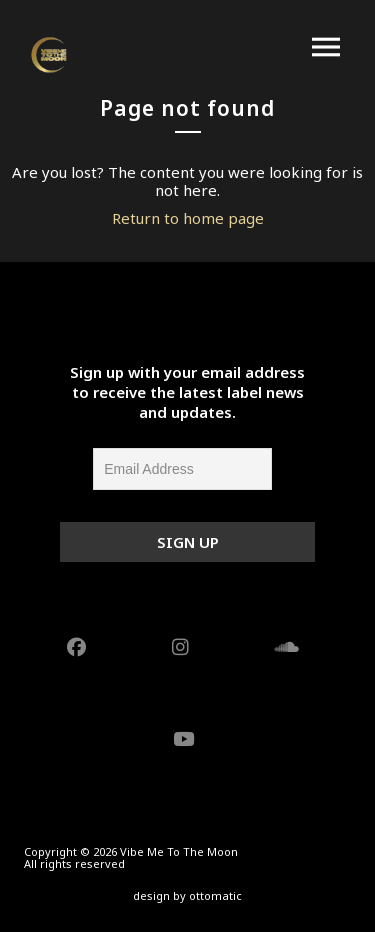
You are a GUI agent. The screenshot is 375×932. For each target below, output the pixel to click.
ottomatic (215, 895)
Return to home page (188, 218)
